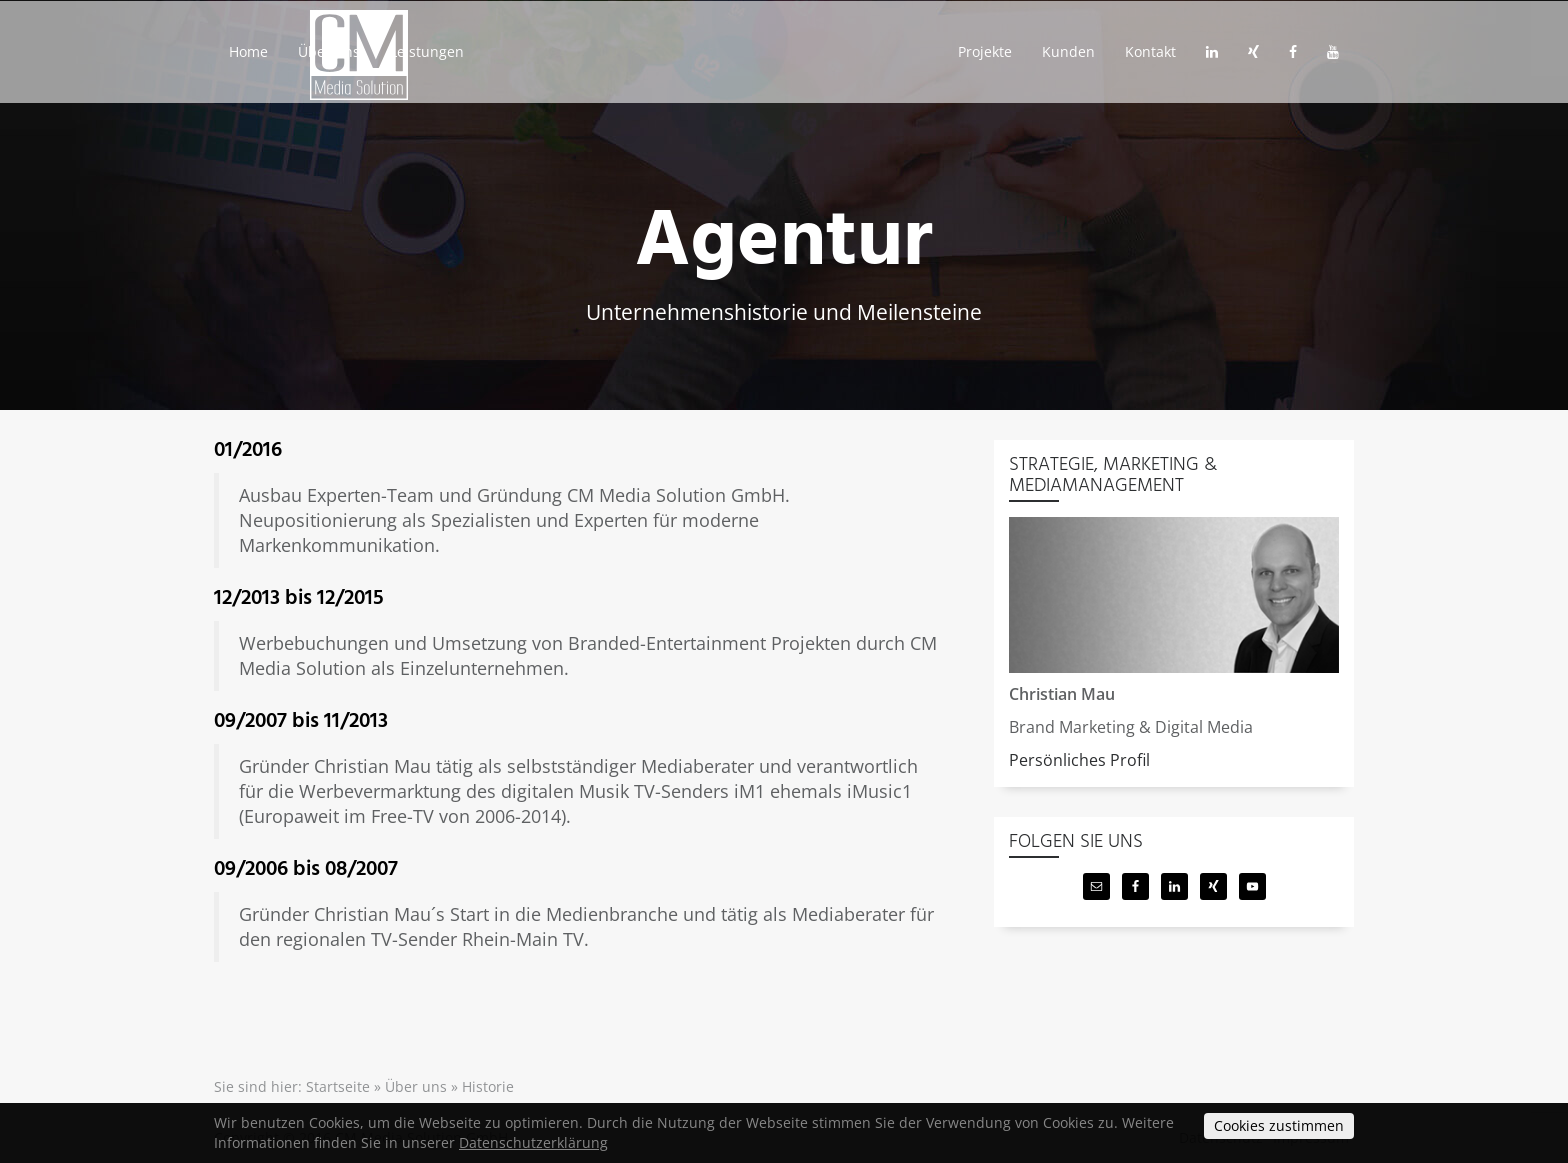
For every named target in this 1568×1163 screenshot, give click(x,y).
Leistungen (446, 61)
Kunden (1050, 61)
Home (252, 61)
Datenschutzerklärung (533, 1142)
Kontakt (1139, 61)
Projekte (959, 61)
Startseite (338, 1086)
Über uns (340, 61)
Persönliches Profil (1079, 760)
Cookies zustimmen (1279, 1125)
